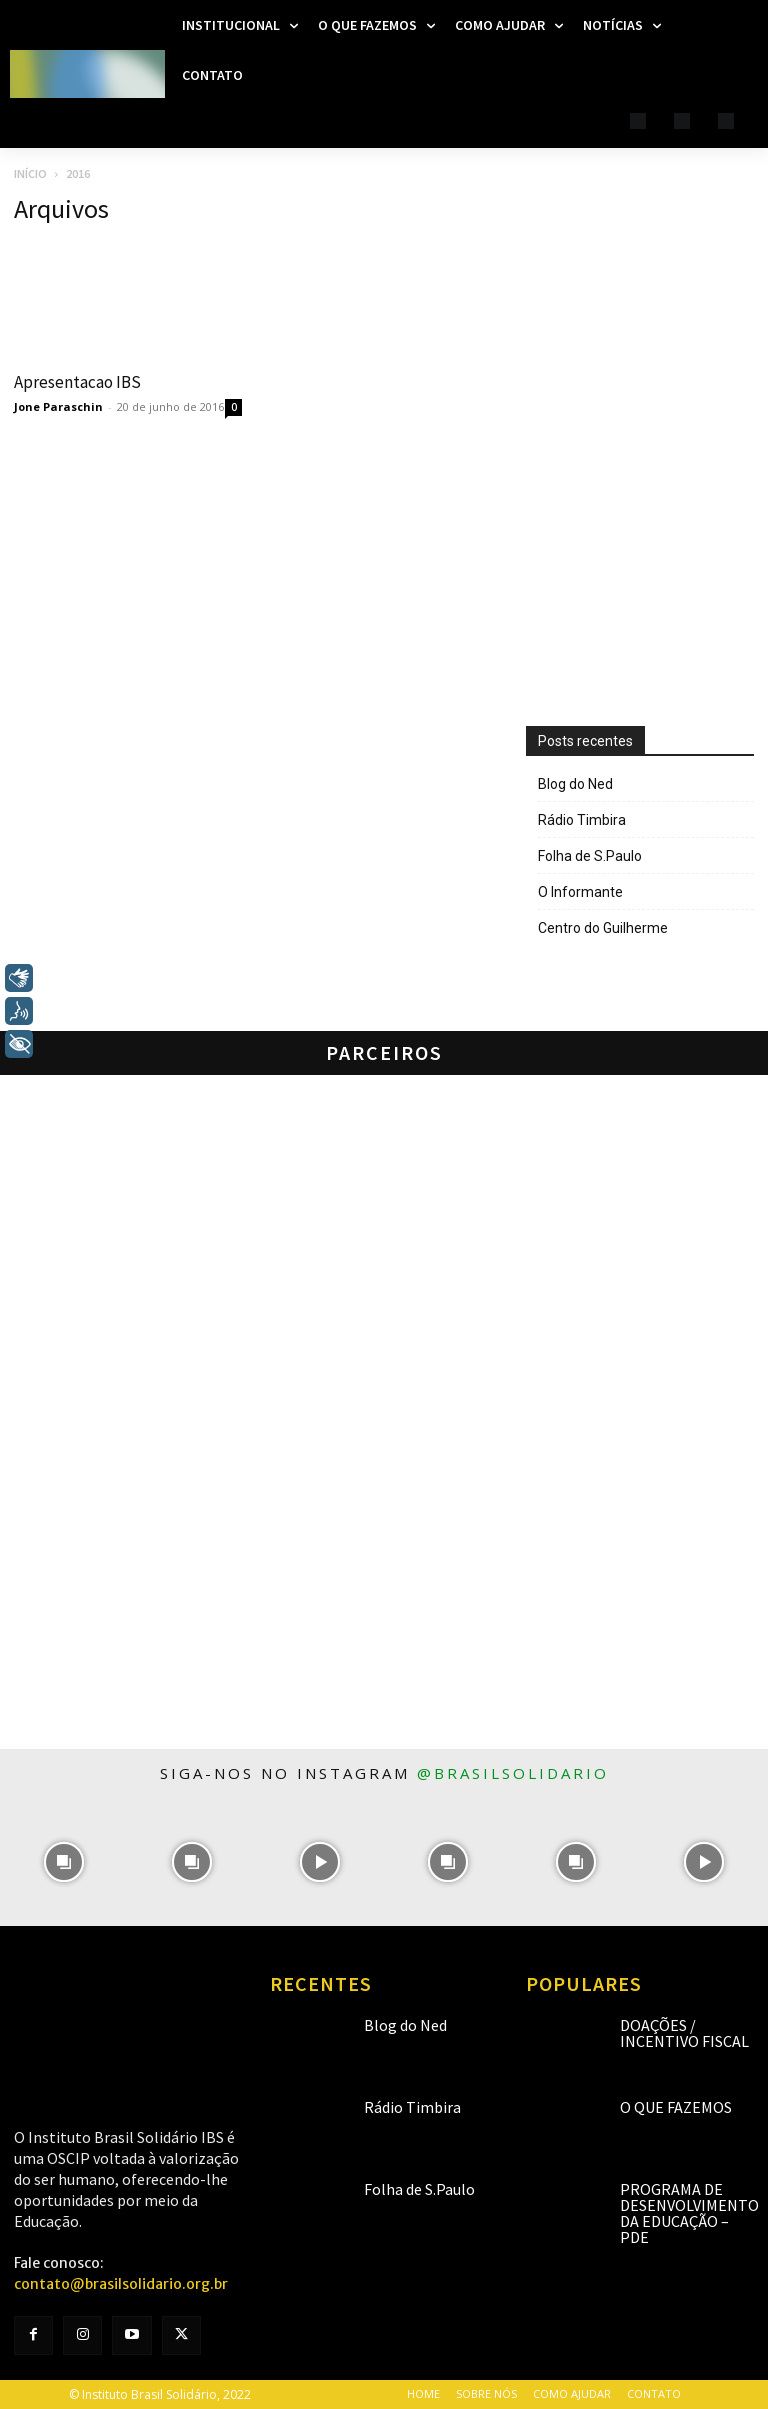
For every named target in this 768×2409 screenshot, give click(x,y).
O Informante (580, 892)
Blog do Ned (575, 784)
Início (30, 173)
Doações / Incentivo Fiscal (684, 2033)
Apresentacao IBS (77, 382)
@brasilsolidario (513, 1773)
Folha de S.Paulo (590, 856)
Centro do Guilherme (603, 928)
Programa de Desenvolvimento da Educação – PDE (689, 2213)
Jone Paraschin (58, 406)
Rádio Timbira (582, 820)
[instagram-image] (64, 1862)
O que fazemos (676, 2107)
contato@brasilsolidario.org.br (121, 2284)
